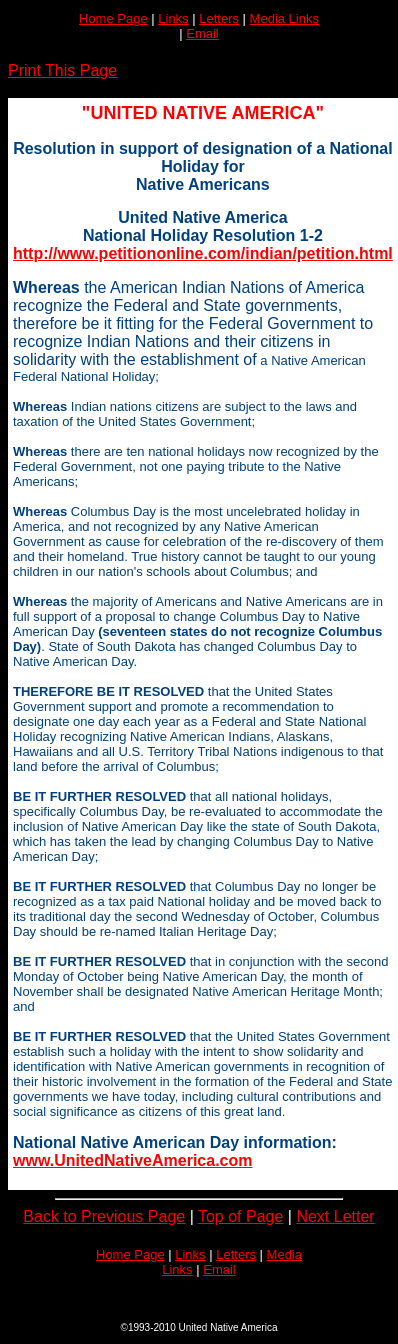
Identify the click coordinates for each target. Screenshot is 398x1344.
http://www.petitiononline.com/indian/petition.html (203, 253)
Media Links (284, 18)
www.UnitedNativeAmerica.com (132, 1160)
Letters (219, 18)
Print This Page (62, 70)
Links (173, 18)
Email (202, 33)
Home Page (113, 18)
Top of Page (240, 1216)
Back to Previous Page (104, 1216)
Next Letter (335, 1216)
